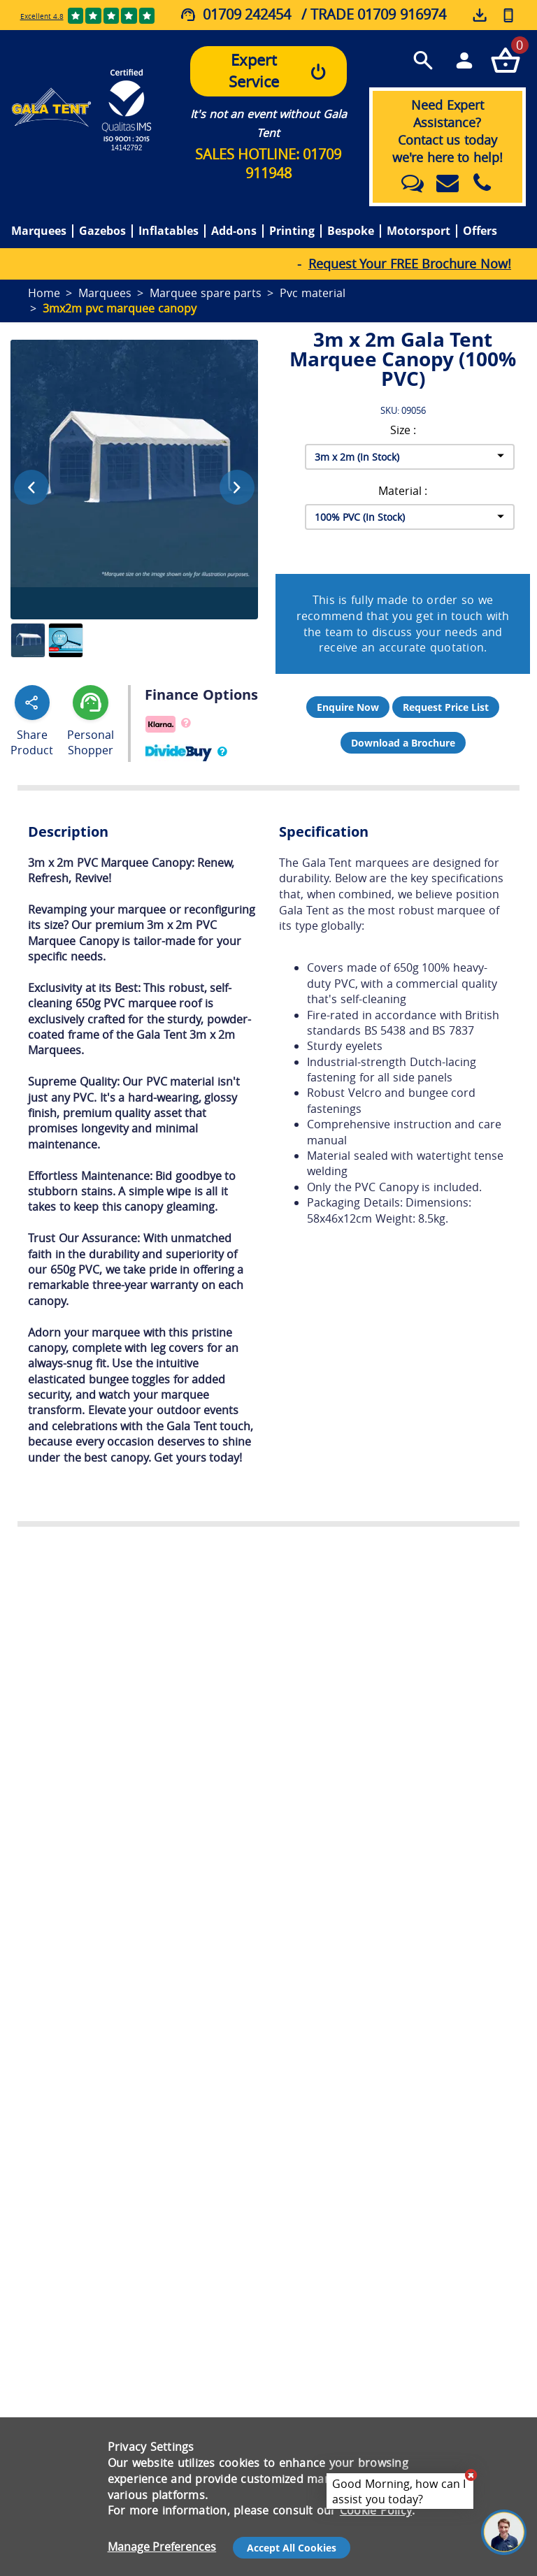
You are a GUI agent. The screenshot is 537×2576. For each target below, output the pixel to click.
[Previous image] (31, 487)
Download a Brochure (403, 742)
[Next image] (237, 487)
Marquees (38, 231)
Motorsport (418, 231)
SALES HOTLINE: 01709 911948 (268, 163)
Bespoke (350, 231)
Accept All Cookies (291, 2547)
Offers (480, 231)
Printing (292, 231)
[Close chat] (471, 2475)
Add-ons (234, 231)
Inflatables (168, 231)
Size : (403, 430)
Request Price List (446, 707)
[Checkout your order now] (505, 59)
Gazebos (102, 231)
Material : (402, 491)
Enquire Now (348, 707)
